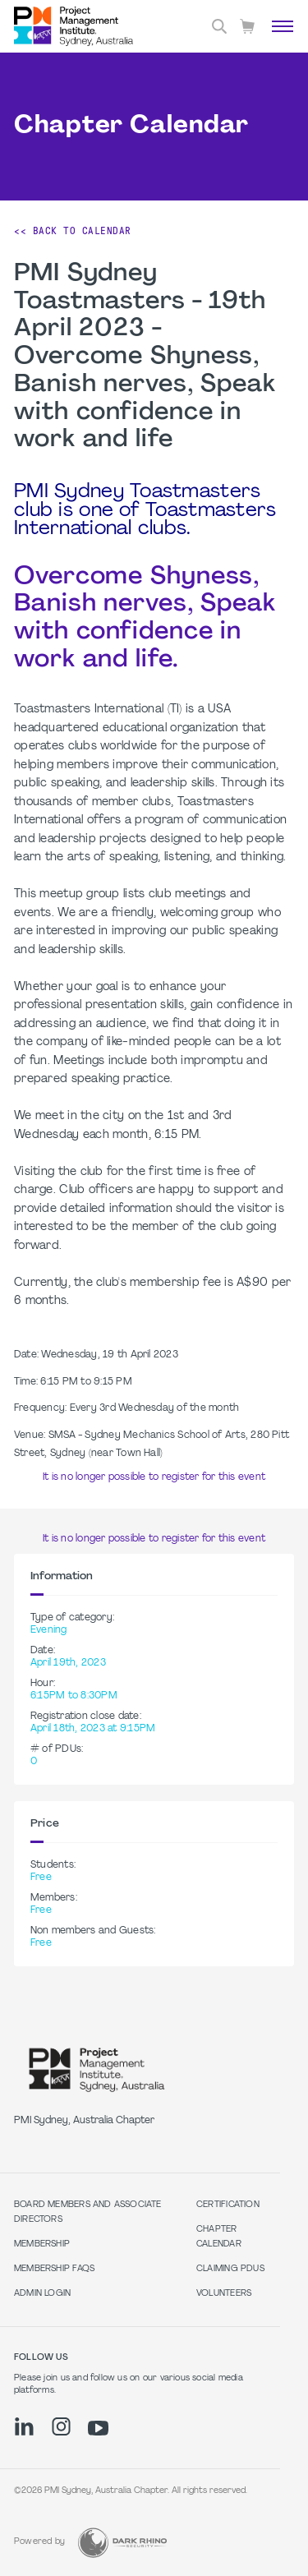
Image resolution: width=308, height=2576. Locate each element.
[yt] (98, 2428)
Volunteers (223, 2293)
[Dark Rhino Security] (122, 2543)
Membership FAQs (54, 2269)
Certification (228, 2205)
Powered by (39, 2541)
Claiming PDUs (230, 2269)
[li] (24, 2426)
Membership (42, 2244)
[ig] (61, 2426)
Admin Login (42, 2293)
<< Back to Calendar (72, 231)
